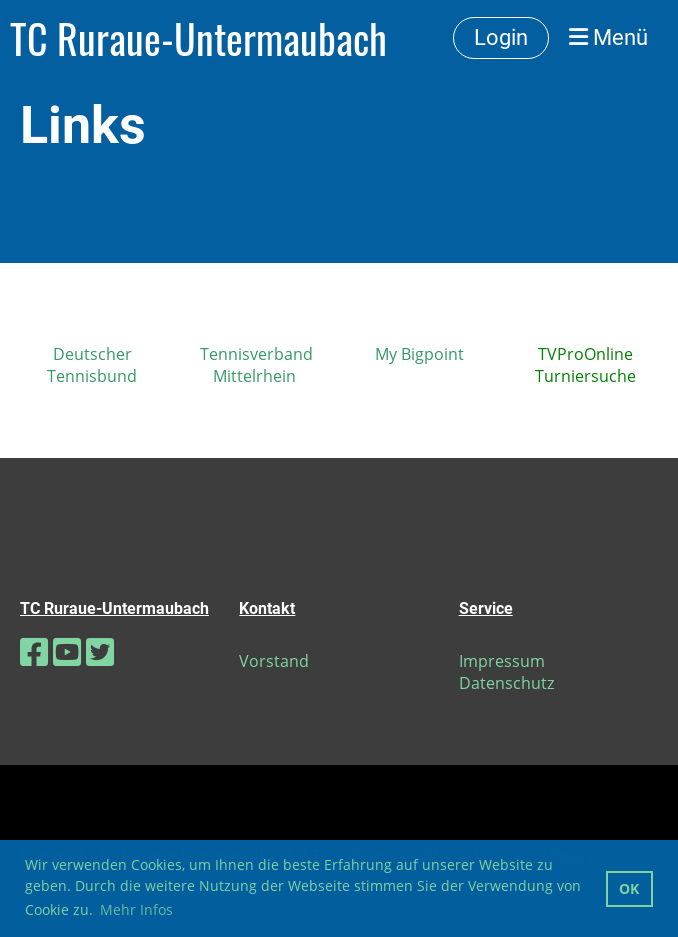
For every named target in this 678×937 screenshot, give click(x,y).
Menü (608, 37)
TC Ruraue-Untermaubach (198, 38)
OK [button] (629, 888)
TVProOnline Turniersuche (585, 365)
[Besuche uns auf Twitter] (100, 651)
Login (501, 37)
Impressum (502, 661)
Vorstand (274, 661)
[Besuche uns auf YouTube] (67, 651)
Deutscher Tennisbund (92, 365)
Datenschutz (506, 683)
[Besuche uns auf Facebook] (34, 651)
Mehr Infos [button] (136, 909)
